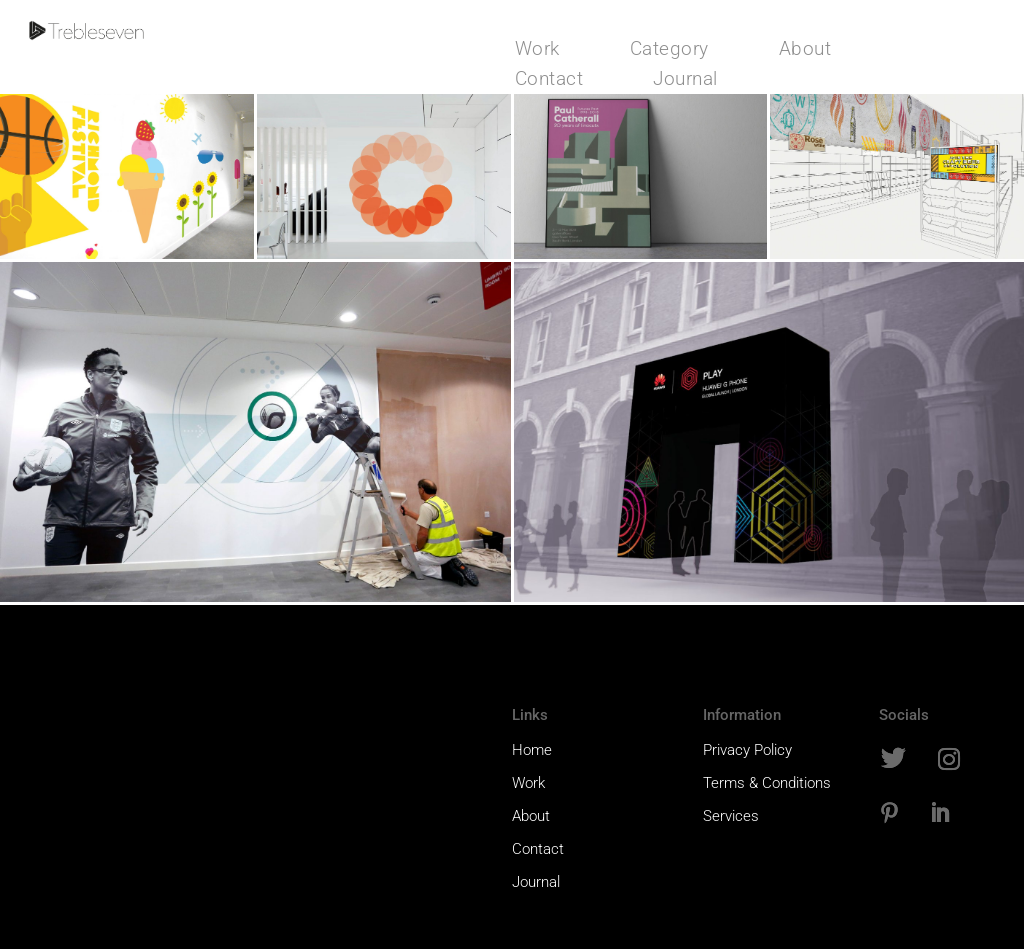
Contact (549, 81)
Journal (685, 81)
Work (537, 51)
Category (669, 51)
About (805, 51)
